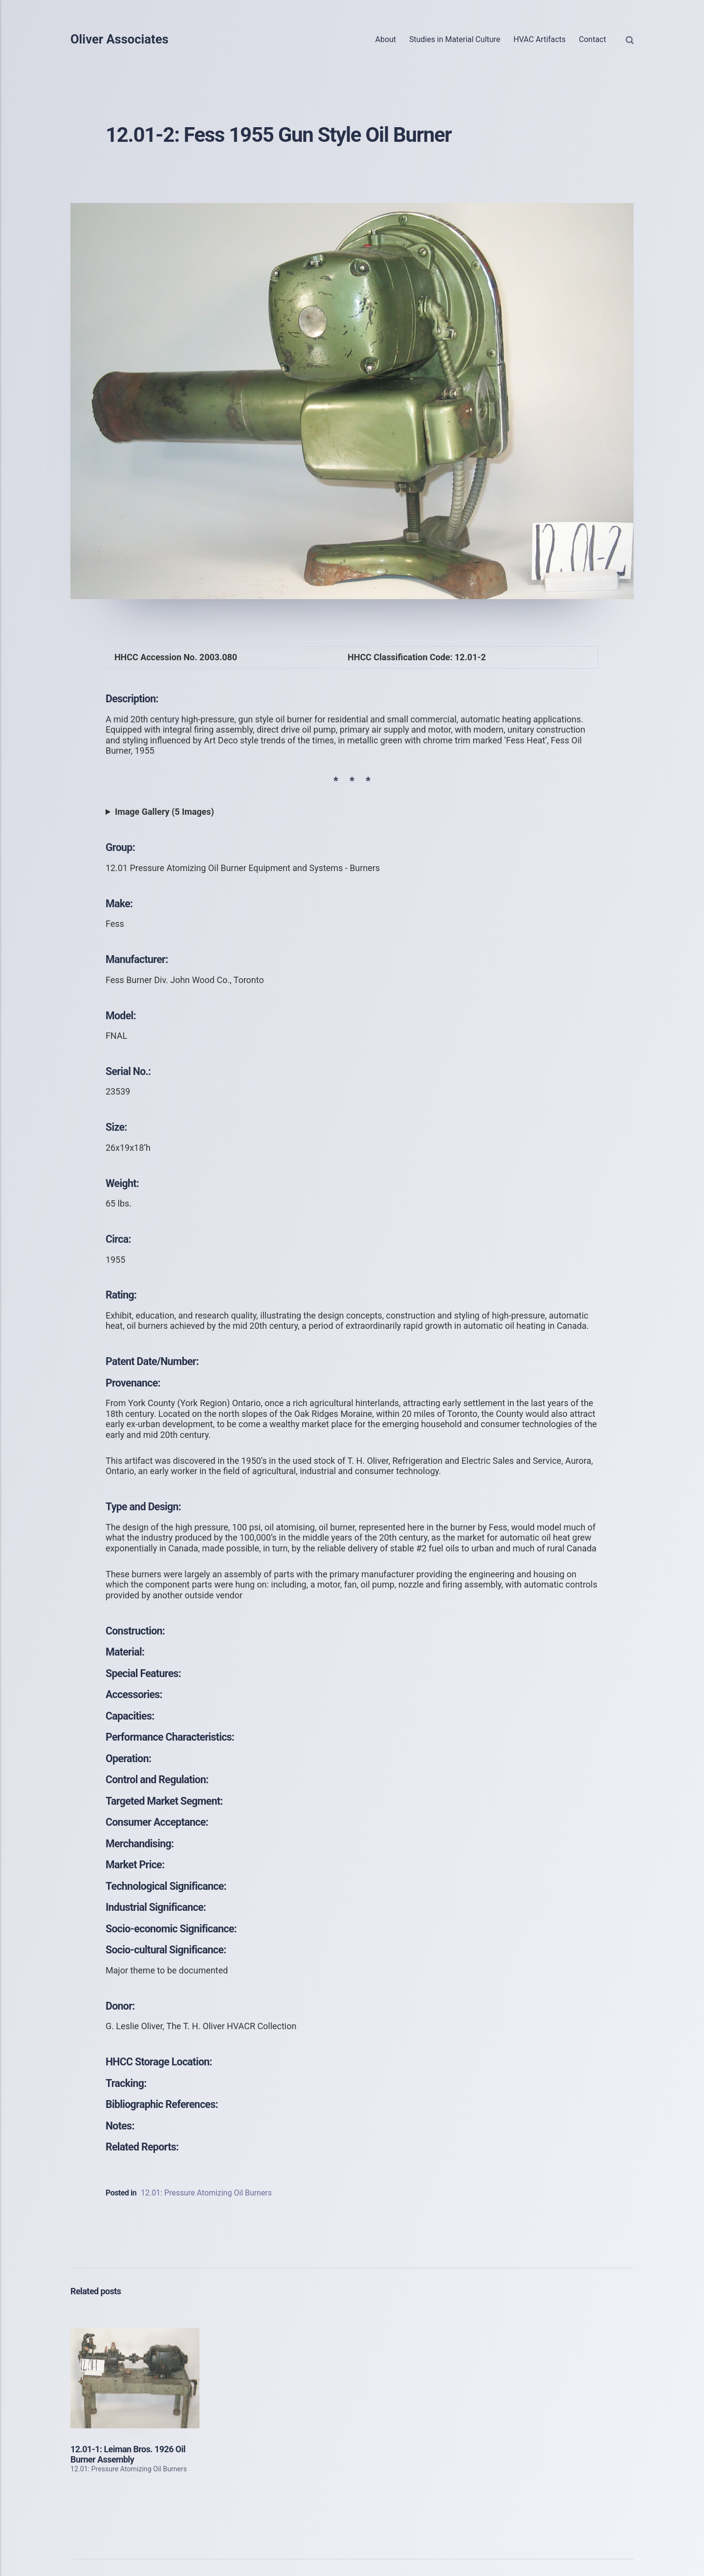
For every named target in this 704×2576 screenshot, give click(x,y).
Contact (592, 39)
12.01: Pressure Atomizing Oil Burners (206, 2192)
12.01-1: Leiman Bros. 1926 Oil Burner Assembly (127, 2454)
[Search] (630, 39)
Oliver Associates (119, 39)
